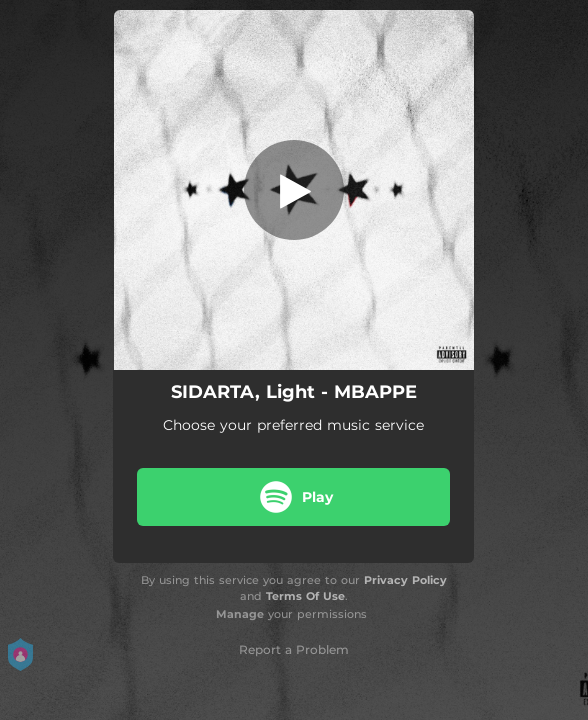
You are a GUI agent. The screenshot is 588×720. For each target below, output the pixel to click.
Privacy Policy (405, 580)
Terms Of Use (305, 596)
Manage (240, 614)
